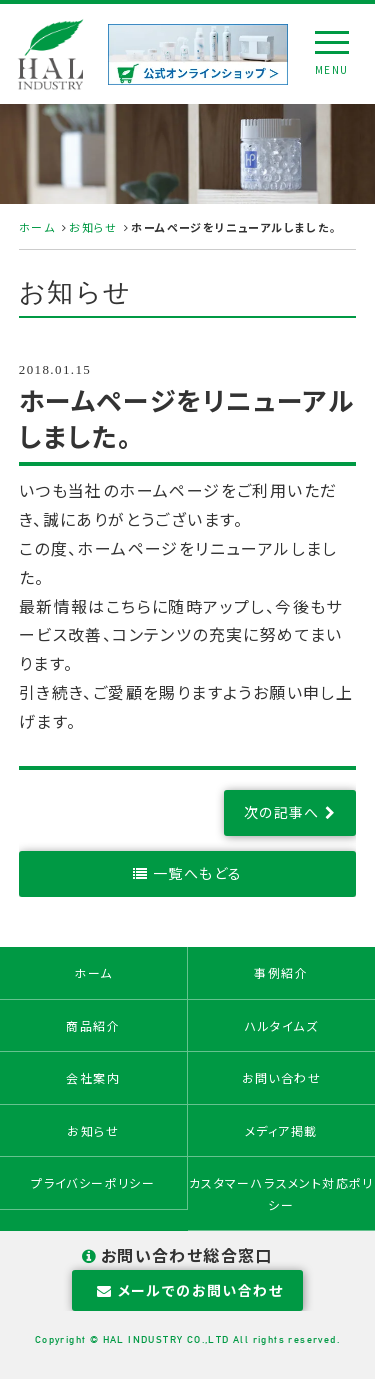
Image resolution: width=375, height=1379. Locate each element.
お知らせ (93, 227)
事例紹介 (281, 972)
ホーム (37, 227)
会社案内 (93, 1077)
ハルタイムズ (281, 1025)
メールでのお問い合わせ (187, 1290)
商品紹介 (93, 1025)
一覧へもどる (197, 873)
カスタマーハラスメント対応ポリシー (281, 1193)
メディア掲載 (281, 1130)
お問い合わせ (281, 1077)
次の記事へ (282, 812)
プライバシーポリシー (93, 1182)
